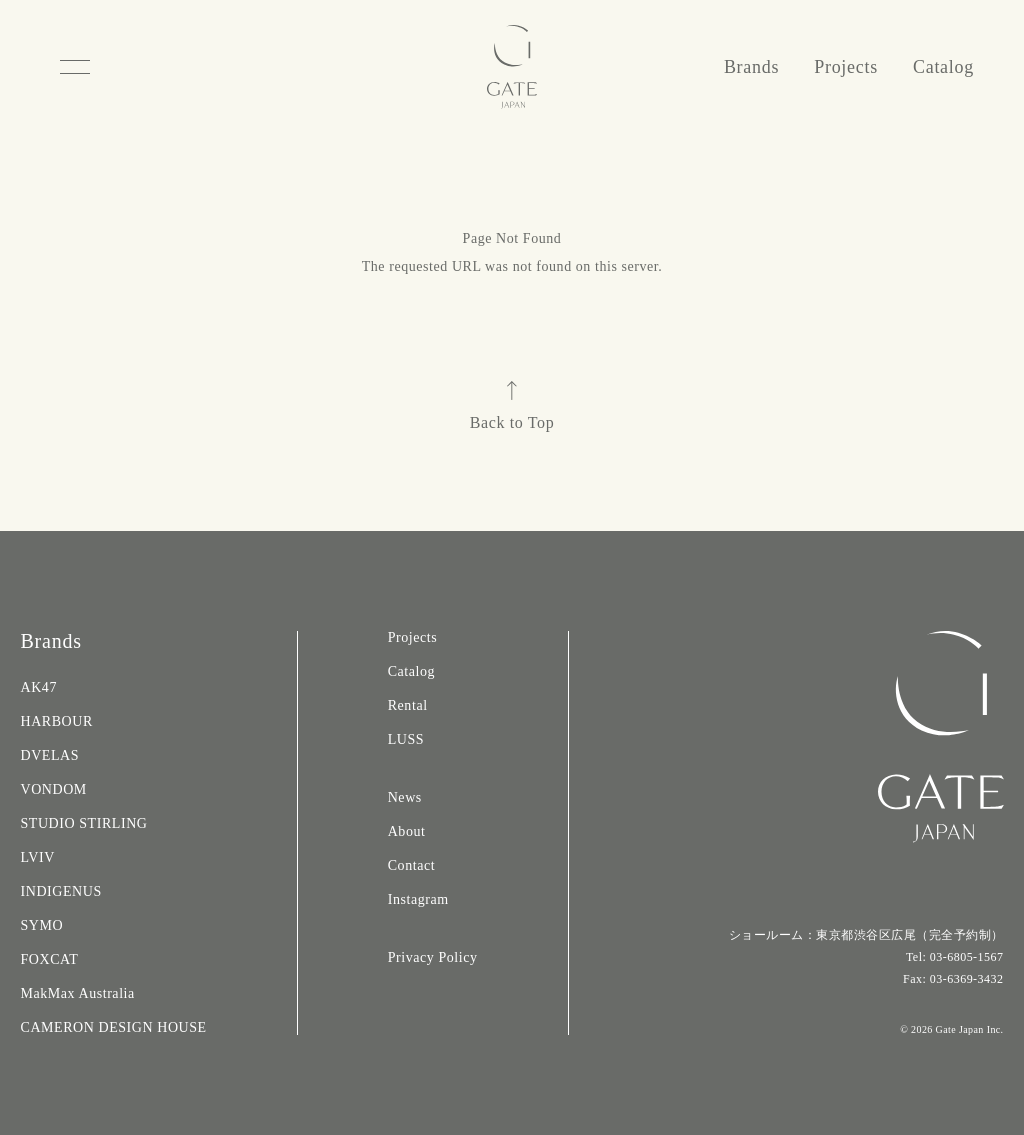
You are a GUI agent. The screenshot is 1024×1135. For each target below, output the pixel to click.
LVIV (37, 857)
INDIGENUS (60, 891)
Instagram (418, 899)
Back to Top (512, 406)
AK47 (38, 687)
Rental (408, 705)
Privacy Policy (433, 957)
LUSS (406, 739)
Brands (751, 67)
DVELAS (49, 755)
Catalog (943, 67)
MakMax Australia (77, 993)
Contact (411, 865)
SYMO (41, 925)
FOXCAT (49, 959)
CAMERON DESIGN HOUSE (113, 1027)
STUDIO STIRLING (83, 823)
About (407, 831)
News (405, 797)
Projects (846, 67)
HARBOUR (56, 721)
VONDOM (53, 789)
